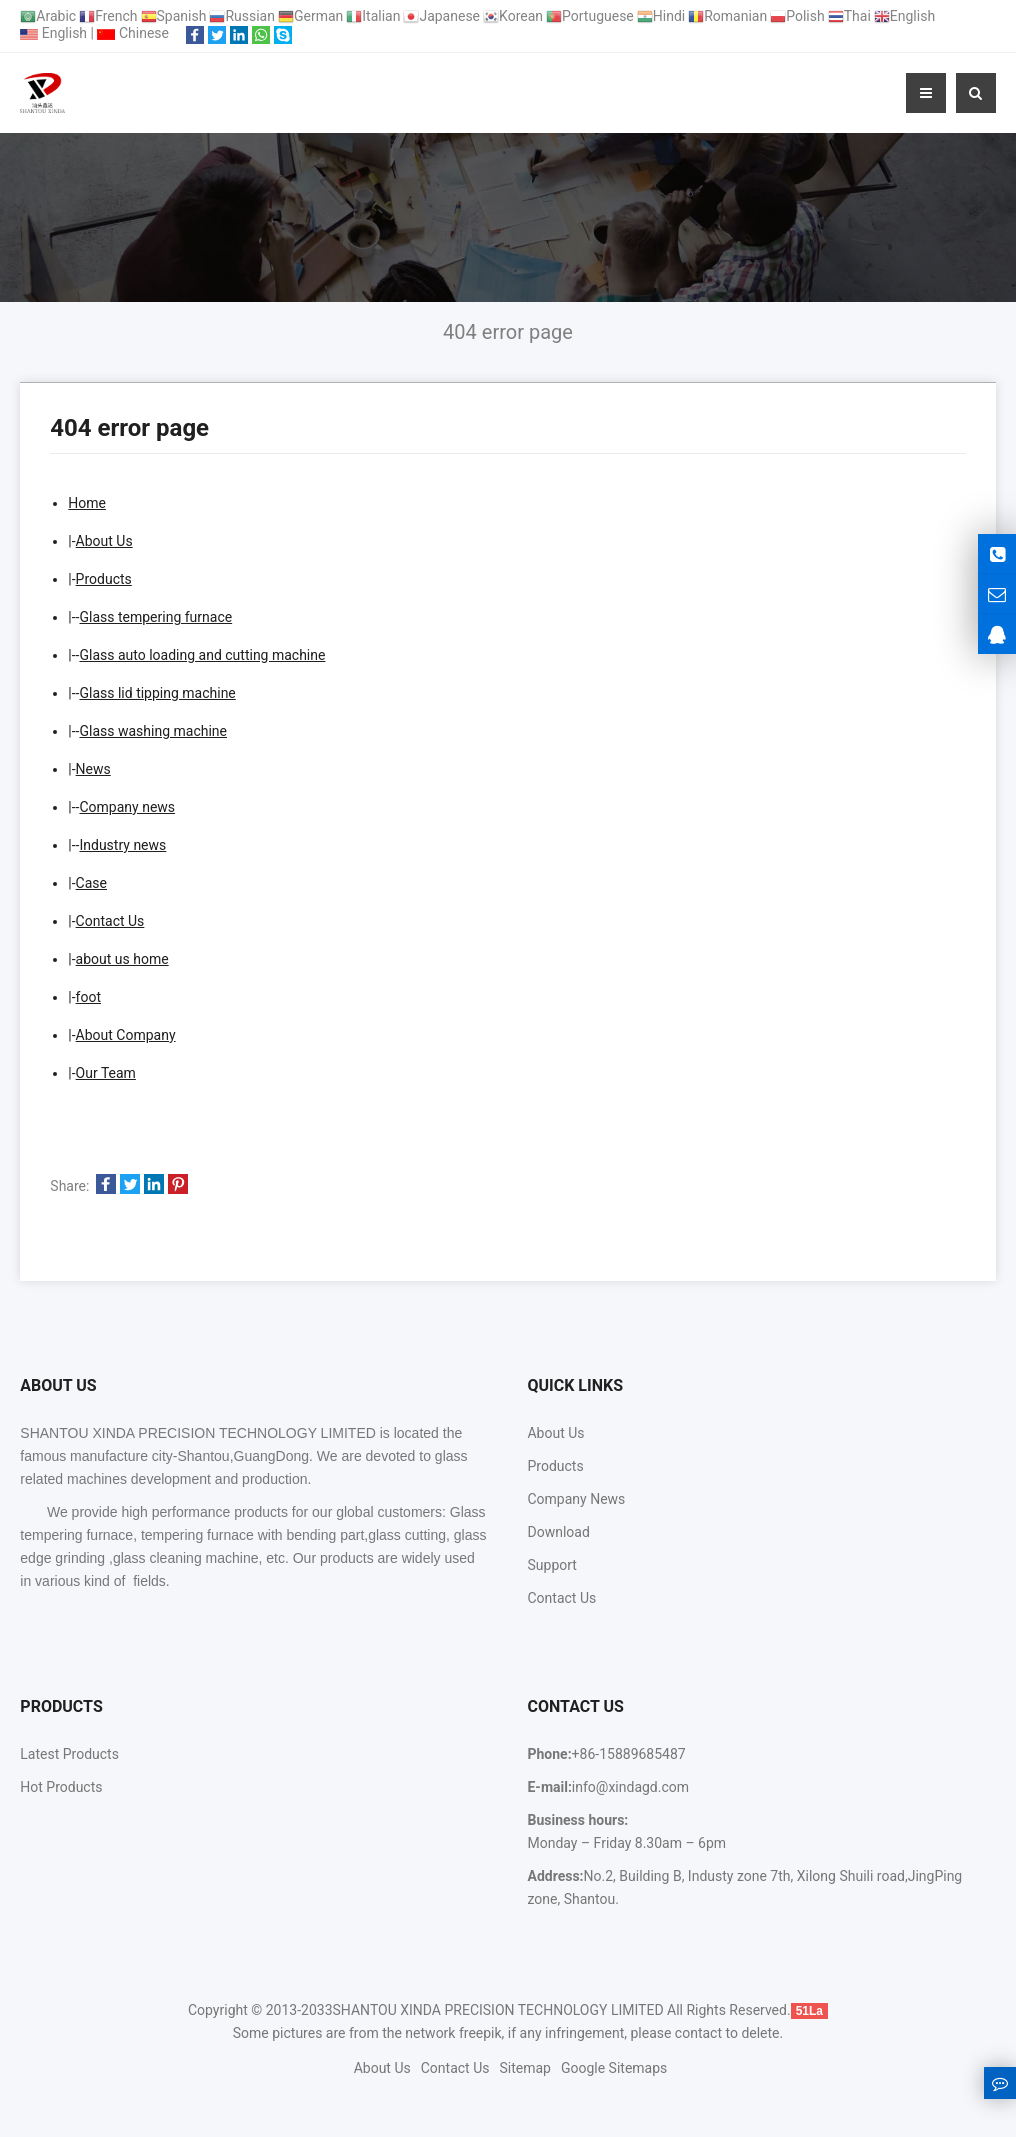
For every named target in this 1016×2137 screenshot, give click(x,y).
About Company (126, 1035)
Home (87, 503)
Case (91, 883)
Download (558, 1532)
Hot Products (61, 1787)
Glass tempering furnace (155, 617)
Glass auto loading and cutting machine (202, 655)
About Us (104, 541)
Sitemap (524, 2068)
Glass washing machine (153, 731)
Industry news (122, 845)
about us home (122, 959)
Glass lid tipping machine (157, 693)
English (53, 33)
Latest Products (69, 1754)
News (93, 769)
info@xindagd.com (630, 1787)
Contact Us (110, 921)
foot (88, 997)
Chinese (133, 33)
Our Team (106, 1073)
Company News (576, 1499)
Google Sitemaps (614, 2068)
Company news (127, 807)
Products (104, 579)
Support (551, 1565)
